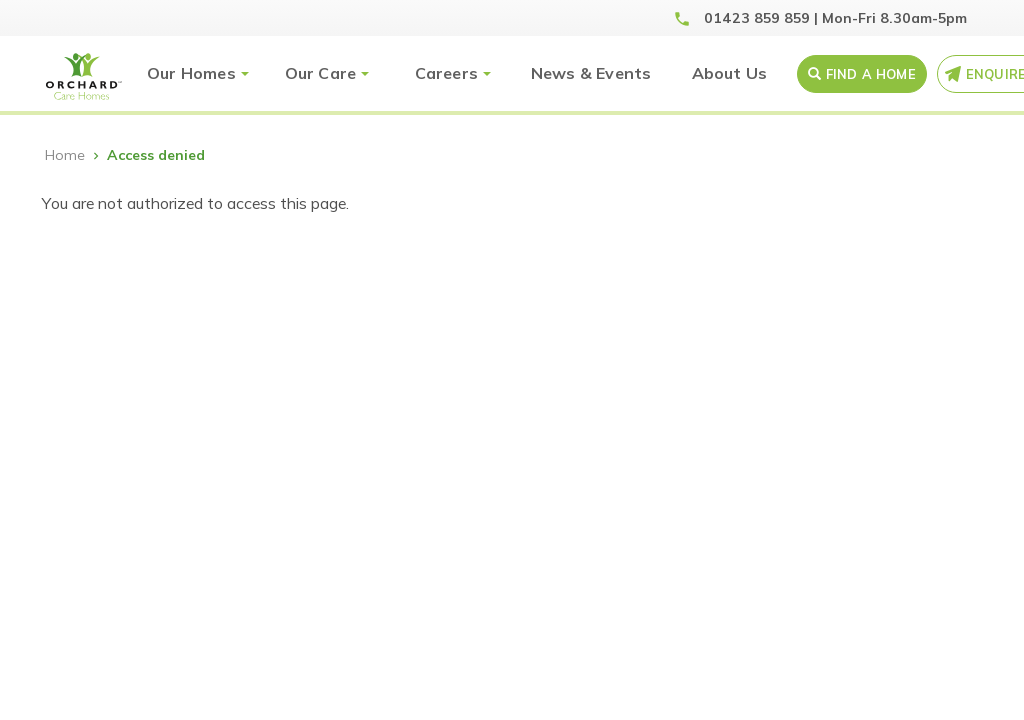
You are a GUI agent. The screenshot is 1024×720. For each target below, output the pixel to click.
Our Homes (191, 73)
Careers (446, 73)
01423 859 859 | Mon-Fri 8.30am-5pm (835, 18)
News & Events (591, 73)
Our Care (321, 73)
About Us (730, 73)
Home (65, 155)
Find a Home (871, 74)
